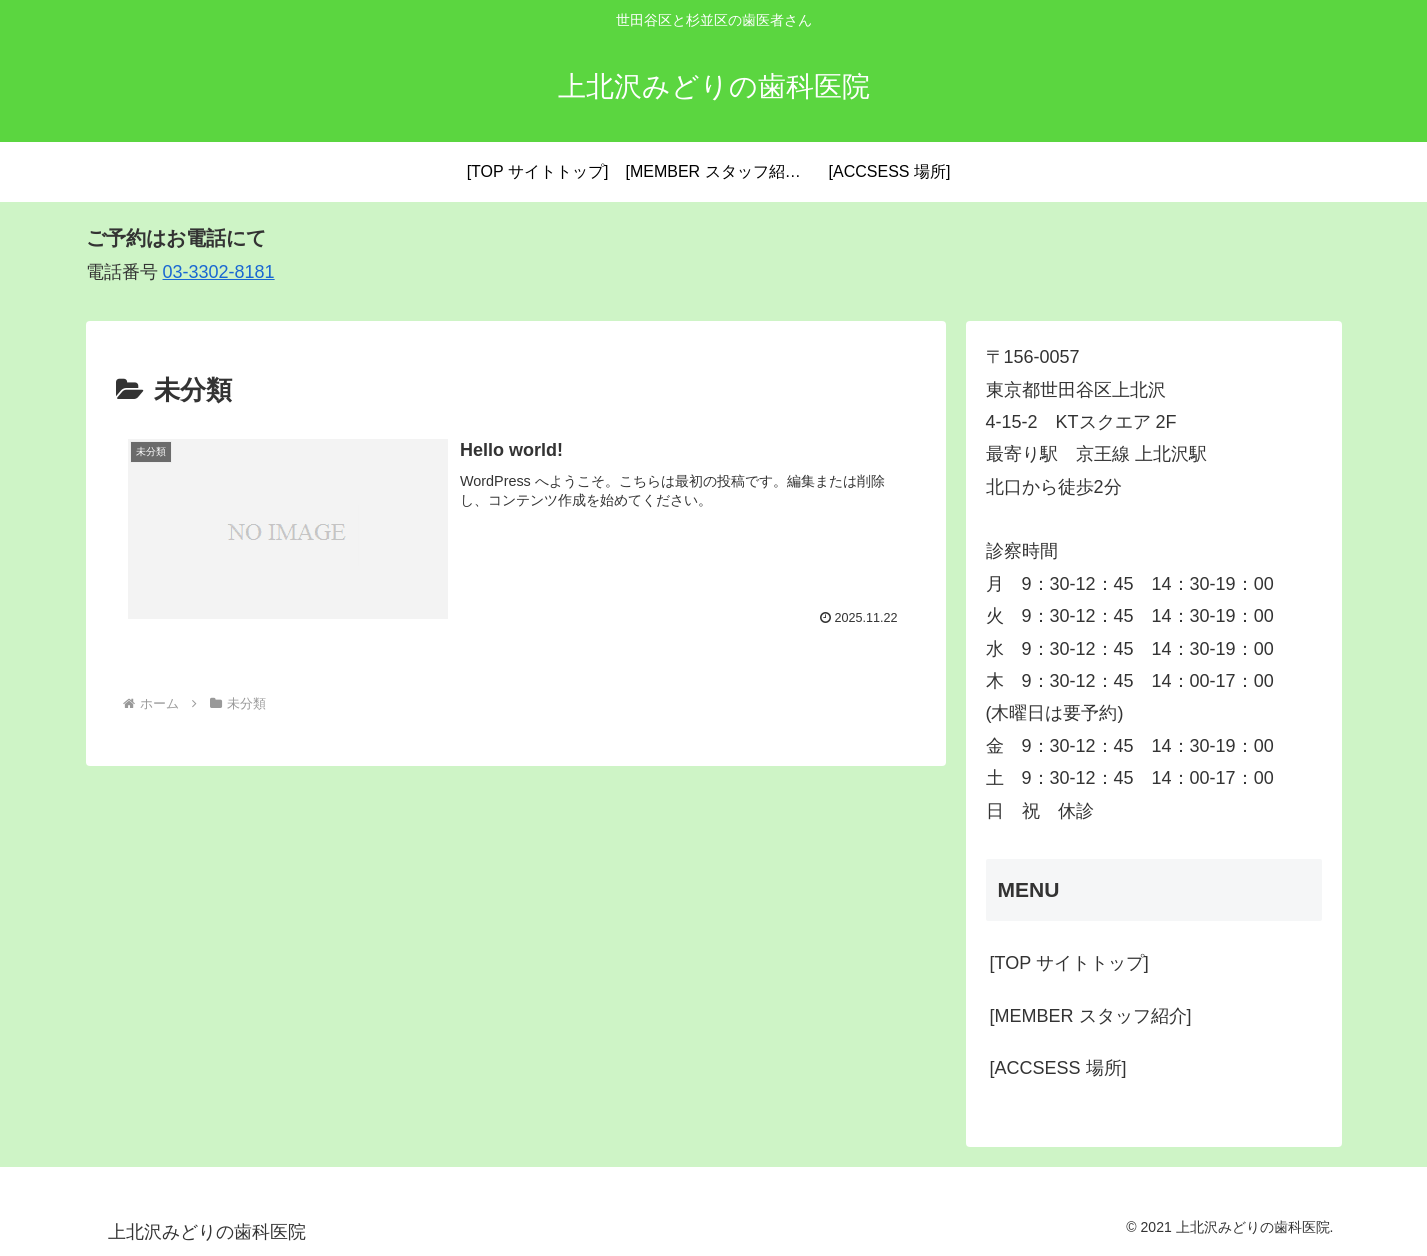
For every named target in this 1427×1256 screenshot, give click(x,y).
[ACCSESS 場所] (1058, 1068)
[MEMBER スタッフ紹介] (1091, 1016)
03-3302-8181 (219, 272)
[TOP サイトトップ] (1069, 963)
